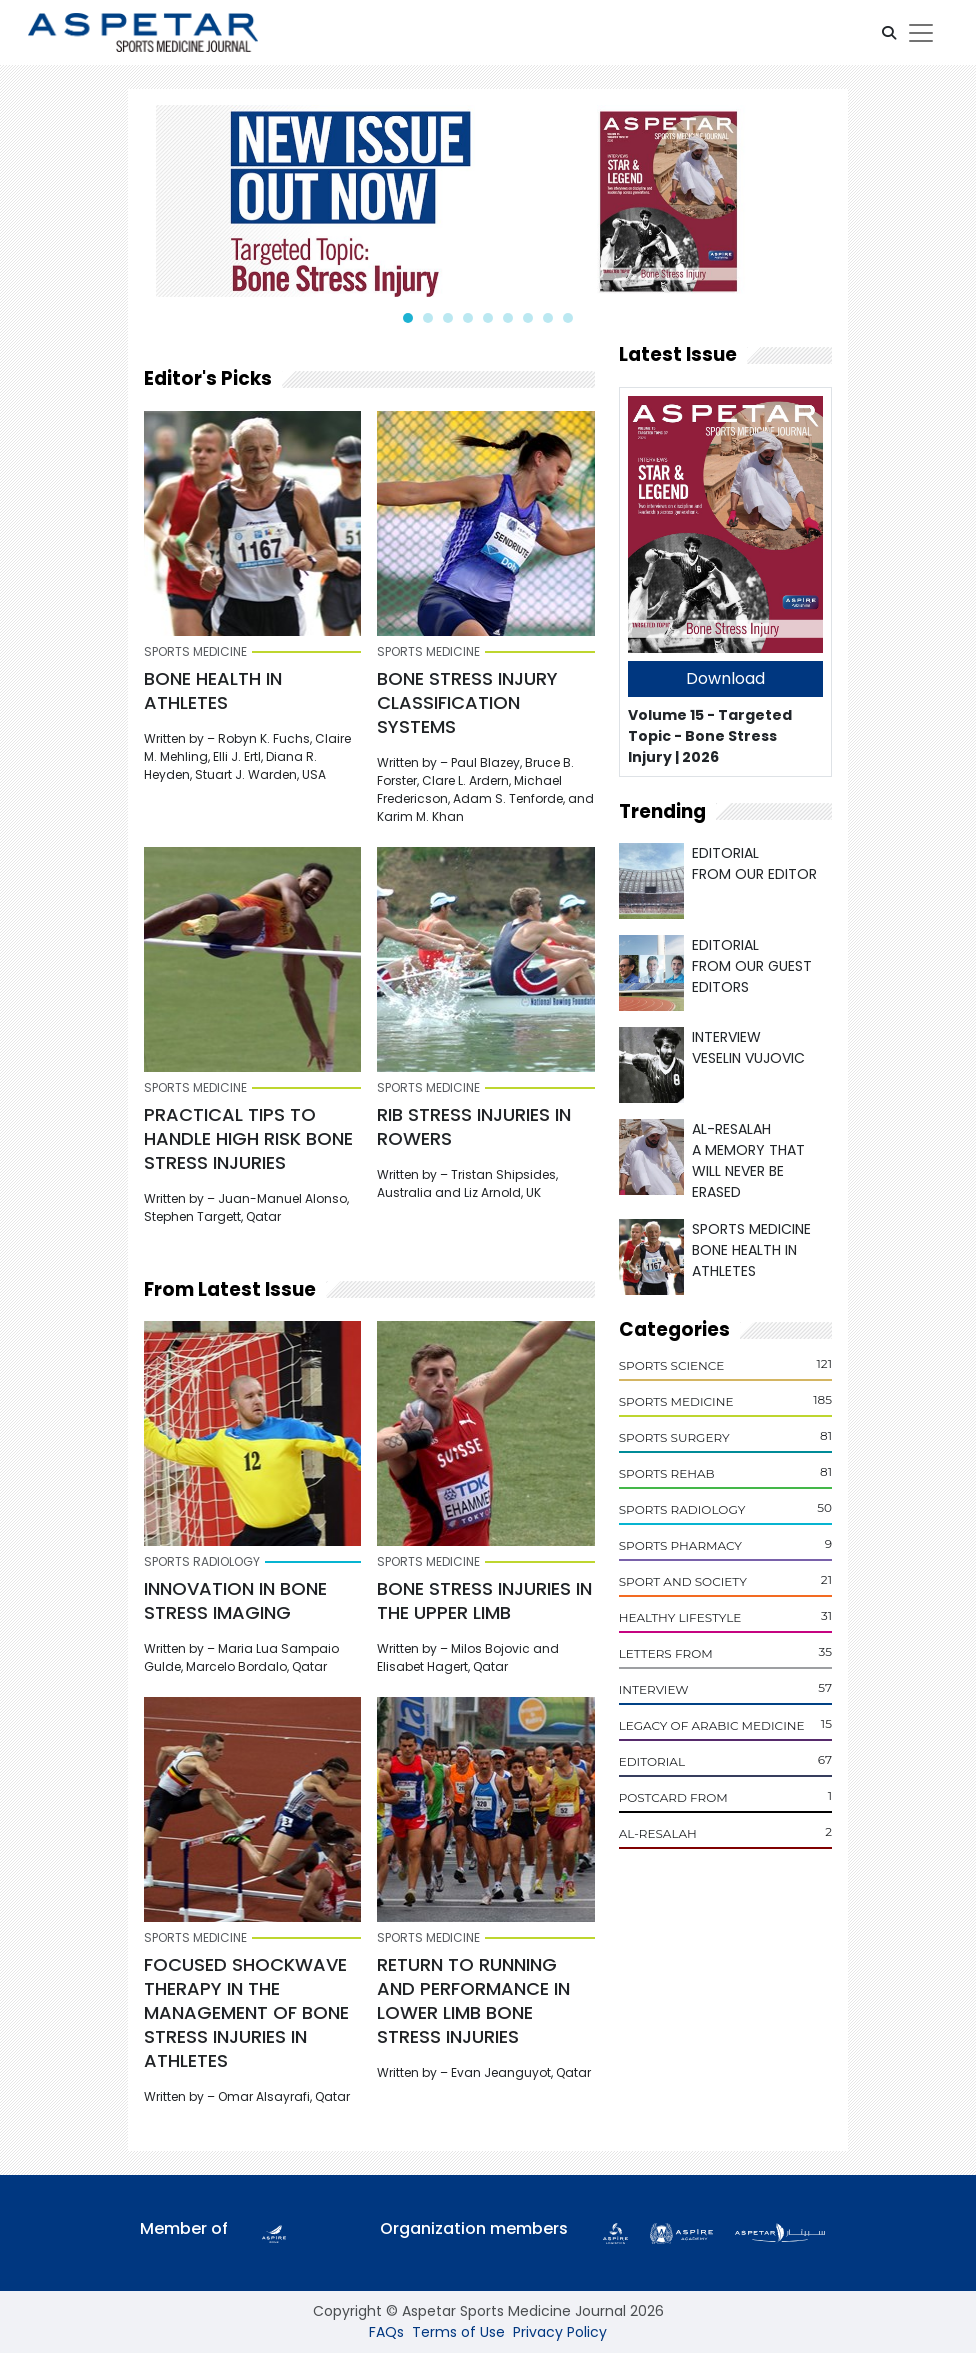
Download (725, 678)
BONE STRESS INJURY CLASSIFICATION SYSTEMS (467, 702)
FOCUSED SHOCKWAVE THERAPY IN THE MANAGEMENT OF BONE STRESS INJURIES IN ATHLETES (246, 2012)
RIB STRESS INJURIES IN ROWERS (474, 1126)
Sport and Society (683, 1581)
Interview (654, 1689)
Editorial (652, 1761)
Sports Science (672, 1365)
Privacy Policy (560, 2332)
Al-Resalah (658, 1833)
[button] (889, 33)
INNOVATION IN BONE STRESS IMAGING (235, 1600)
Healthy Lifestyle (680, 1617)
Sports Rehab (667, 1473)
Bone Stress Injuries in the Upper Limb (484, 1600)
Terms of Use (458, 2332)
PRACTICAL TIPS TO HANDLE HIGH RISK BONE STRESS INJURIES (248, 1138)
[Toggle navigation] (921, 33)
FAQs (386, 2332)
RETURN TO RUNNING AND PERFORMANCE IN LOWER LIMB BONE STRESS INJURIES (473, 2000)
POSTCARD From (673, 1797)
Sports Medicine (676, 1401)
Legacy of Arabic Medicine (712, 1725)
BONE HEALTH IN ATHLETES (213, 690)
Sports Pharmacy (680, 1545)
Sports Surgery (674, 1437)
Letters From (666, 1653)
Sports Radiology (682, 1509)
